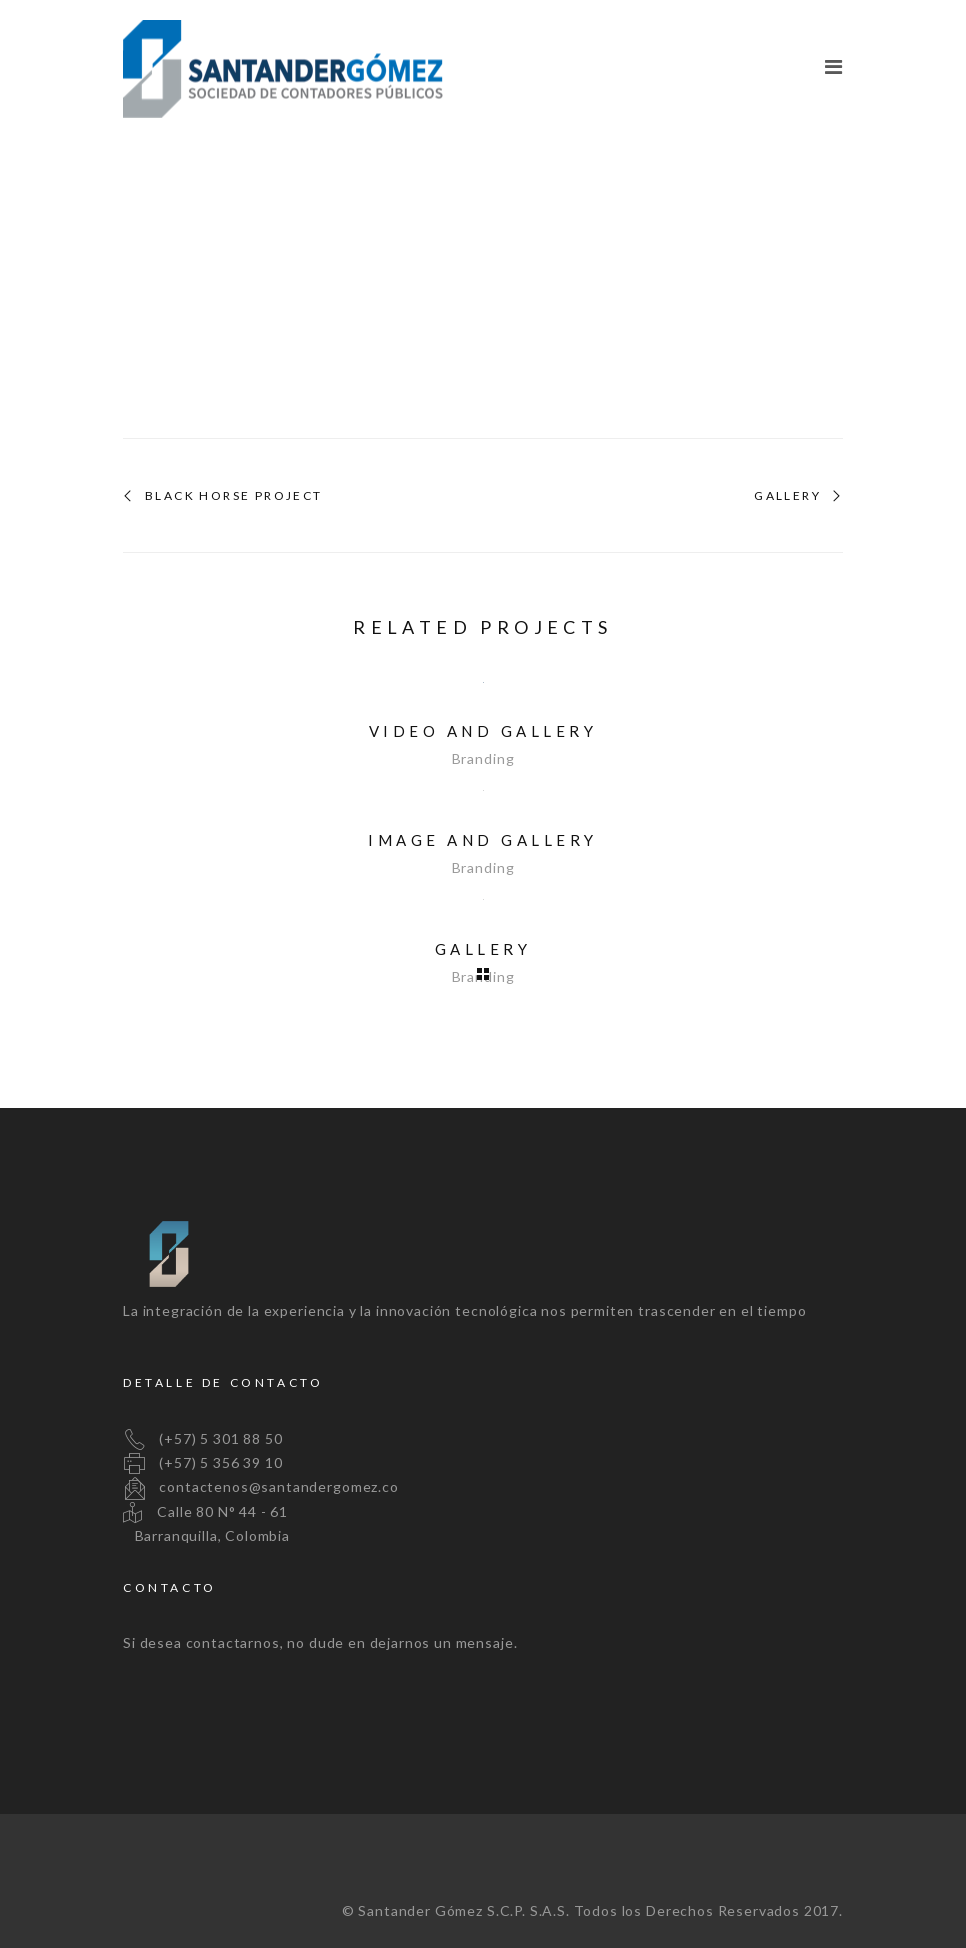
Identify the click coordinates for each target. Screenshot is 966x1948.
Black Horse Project (234, 496)
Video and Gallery (483, 731)
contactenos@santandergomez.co (261, 1486)
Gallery (787, 496)
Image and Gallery (483, 840)
